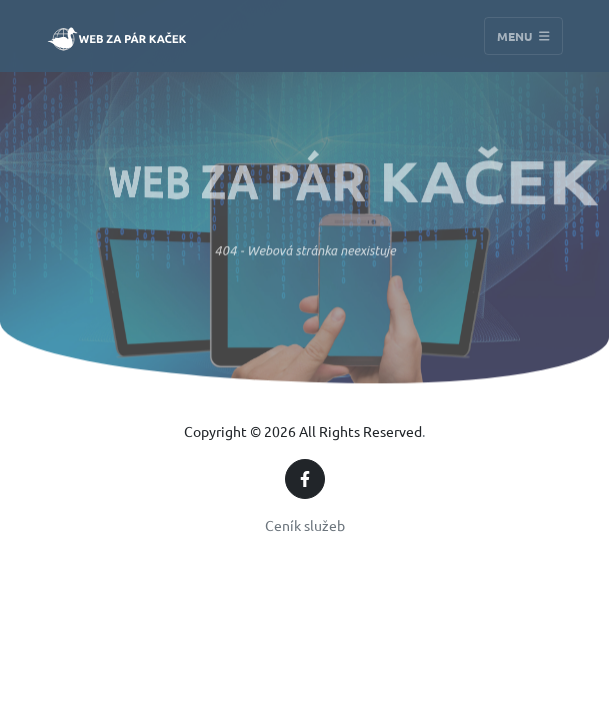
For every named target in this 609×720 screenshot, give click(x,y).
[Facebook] (305, 479)
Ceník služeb (305, 525)
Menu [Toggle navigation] (523, 36)
